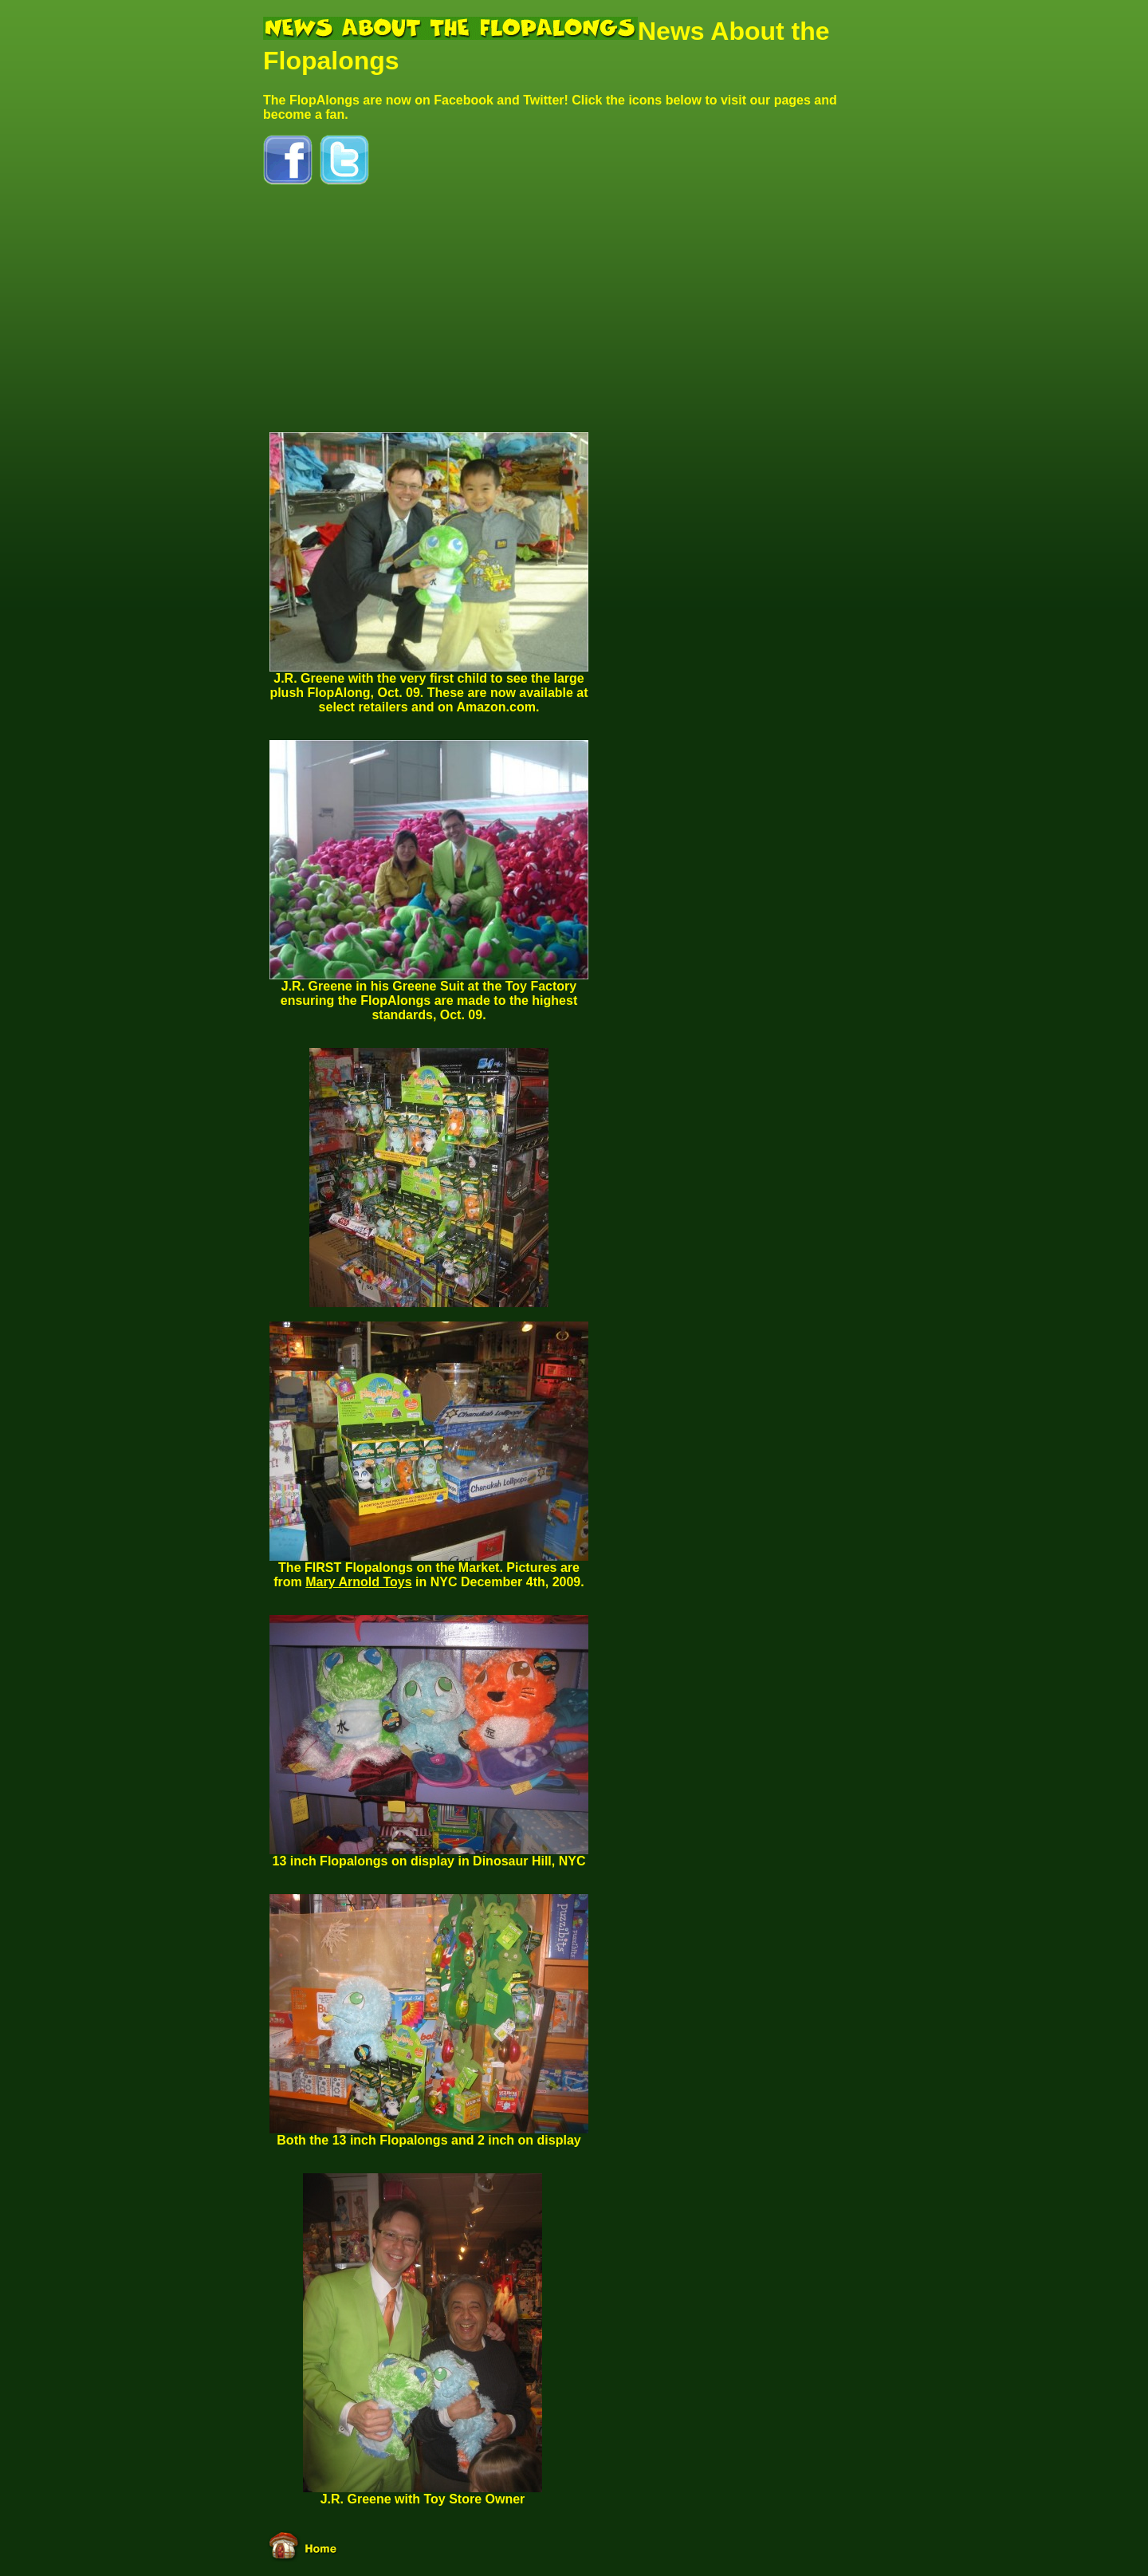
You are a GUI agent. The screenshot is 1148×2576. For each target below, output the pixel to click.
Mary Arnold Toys (358, 1582)
